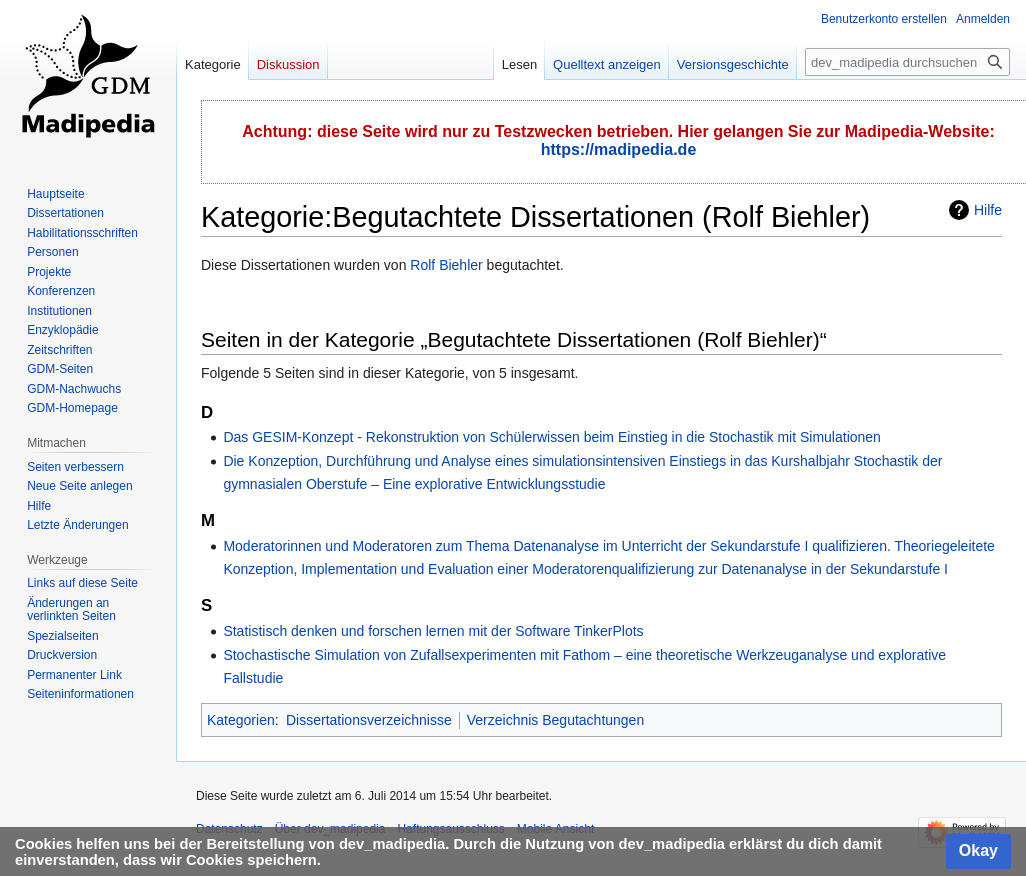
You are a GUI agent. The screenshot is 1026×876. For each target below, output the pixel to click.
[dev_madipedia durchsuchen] (907, 62)
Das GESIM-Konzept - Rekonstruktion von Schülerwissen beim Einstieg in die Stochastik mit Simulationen (552, 437)
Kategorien (241, 720)
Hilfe (988, 210)
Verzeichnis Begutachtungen (555, 720)
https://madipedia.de (619, 149)
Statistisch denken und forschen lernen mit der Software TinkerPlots (433, 631)
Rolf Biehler (446, 265)
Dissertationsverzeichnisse (369, 720)
